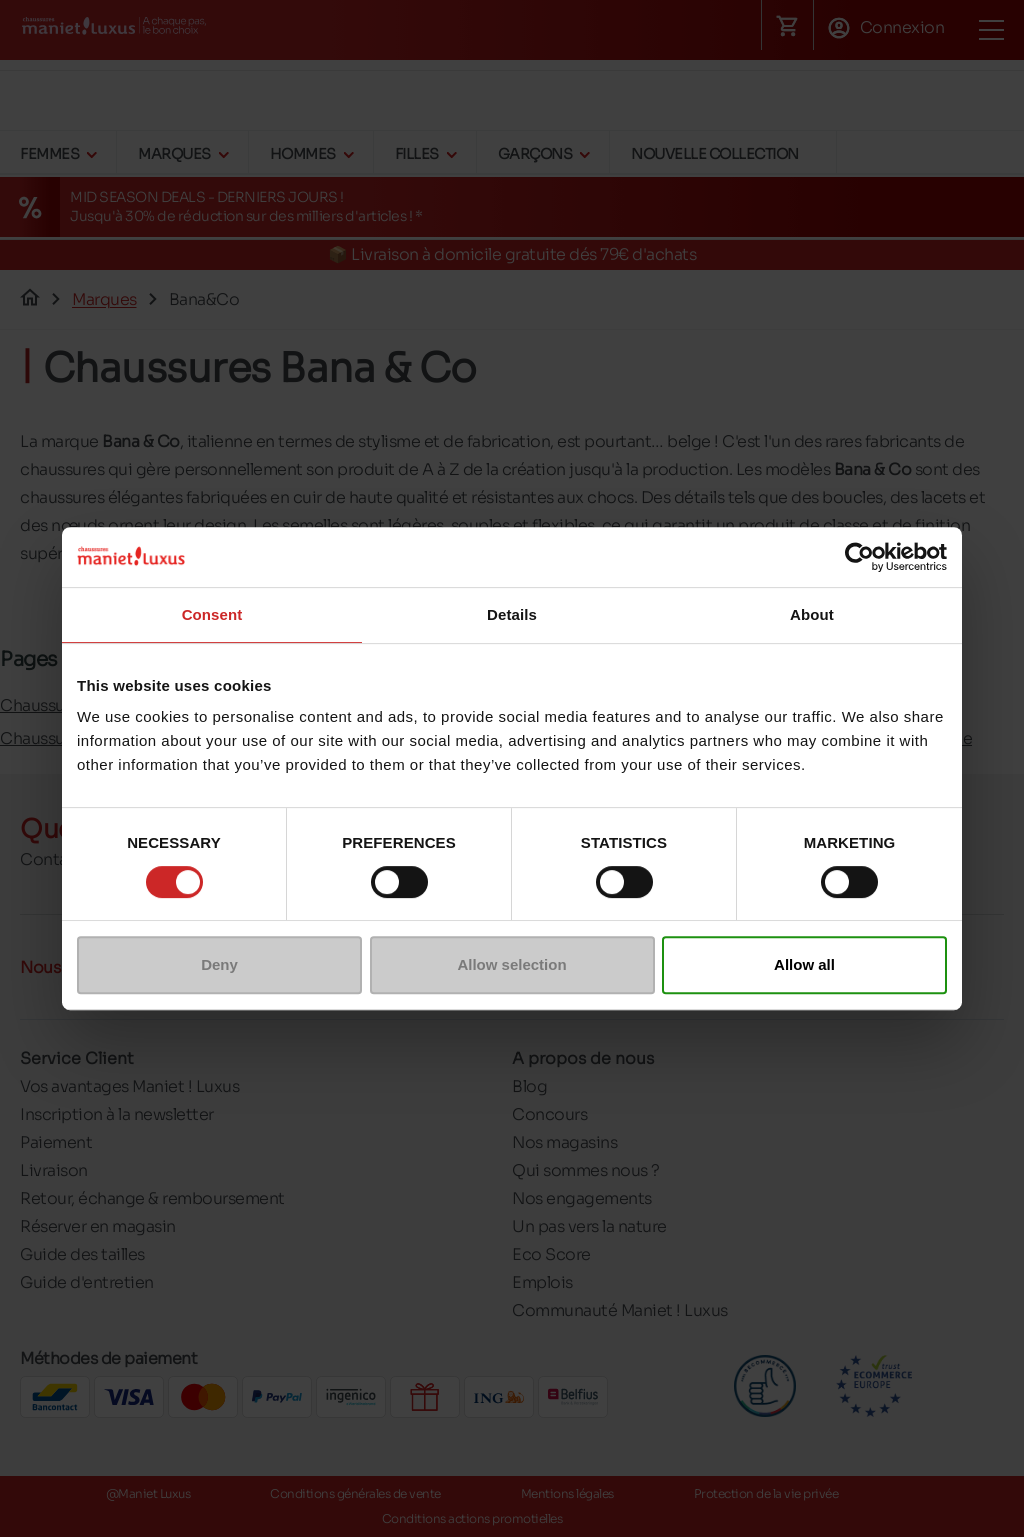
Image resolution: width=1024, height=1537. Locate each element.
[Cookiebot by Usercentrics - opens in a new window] (859, 557)
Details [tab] (512, 614)
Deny (219, 964)
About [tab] (812, 614)
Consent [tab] (212, 614)
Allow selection (511, 964)
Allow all (804, 964)
